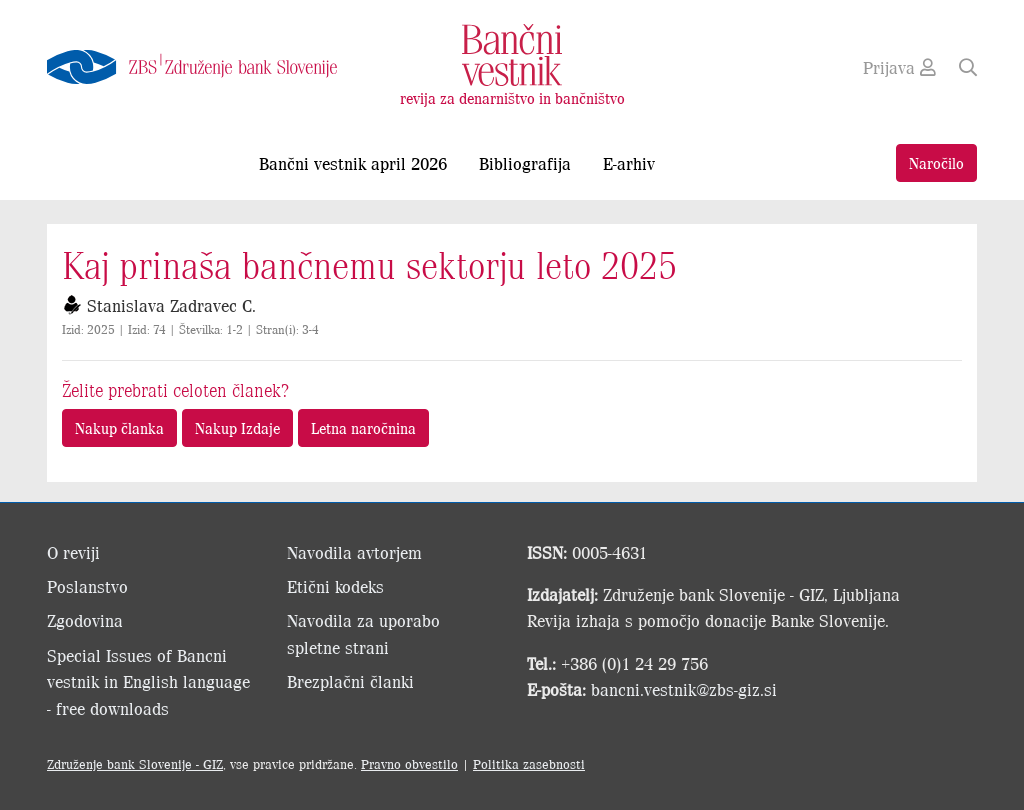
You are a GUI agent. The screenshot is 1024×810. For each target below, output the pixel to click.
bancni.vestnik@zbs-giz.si (684, 689)
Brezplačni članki (350, 681)
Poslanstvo (87, 586)
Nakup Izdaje (237, 427)
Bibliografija (525, 163)
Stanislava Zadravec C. (171, 305)
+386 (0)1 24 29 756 (634, 663)
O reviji (73, 552)
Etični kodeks (335, 586)
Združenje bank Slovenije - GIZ (135, 763)
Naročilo (936, 162)
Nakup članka (119, 427)
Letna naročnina (363, 427)
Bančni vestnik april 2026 (353, 163)
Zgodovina (85, 620)
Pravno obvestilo (409, 763)
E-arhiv (629, 163)
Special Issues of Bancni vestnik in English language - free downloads (148, 681)
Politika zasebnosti (529, 763)
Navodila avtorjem (354, 552)
